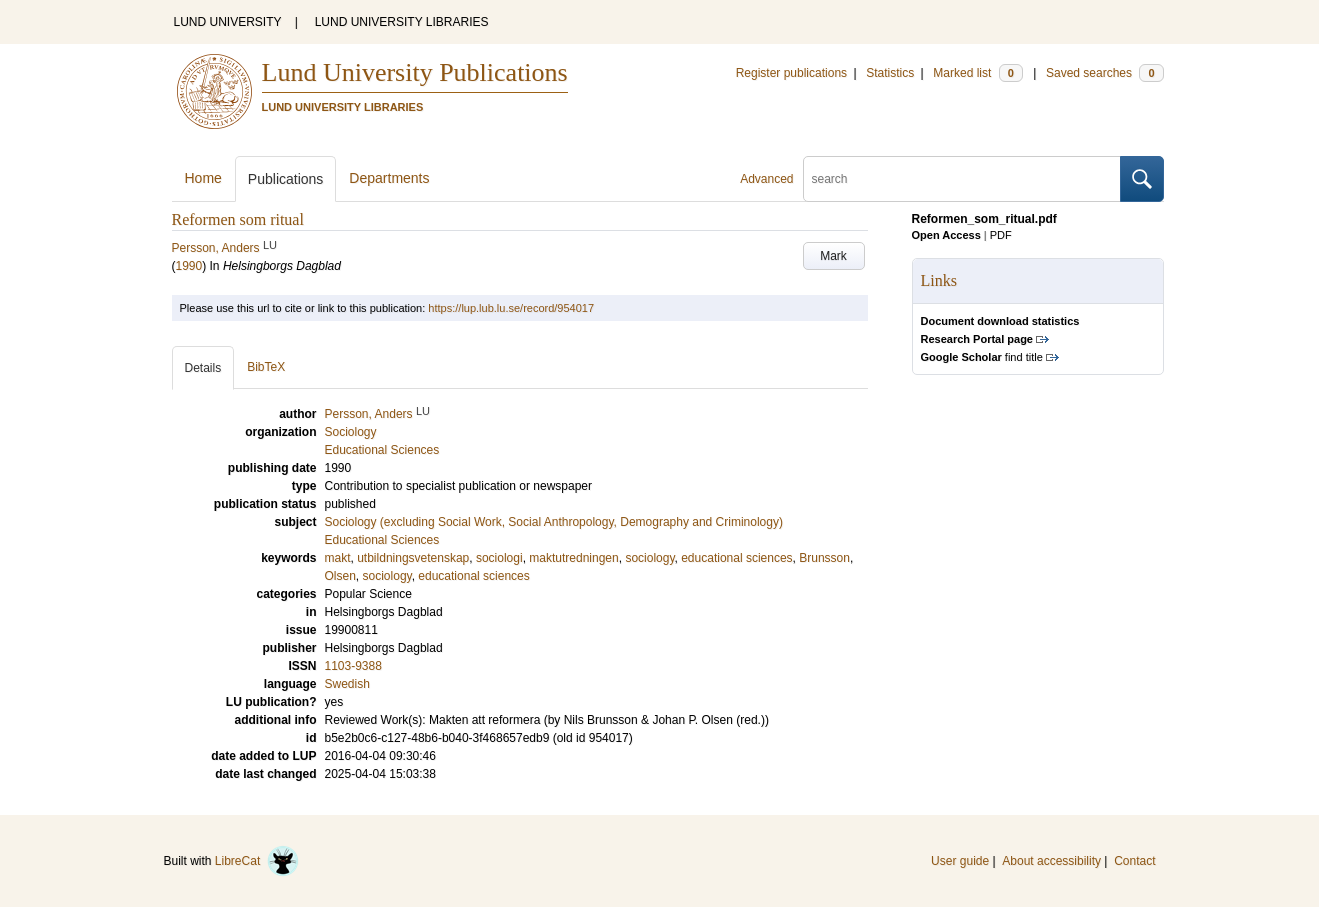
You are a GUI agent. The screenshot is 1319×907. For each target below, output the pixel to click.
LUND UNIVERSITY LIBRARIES (402, 22)
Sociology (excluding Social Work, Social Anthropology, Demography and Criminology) (554, 522)
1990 (189, 266)
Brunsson (824, 558)
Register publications (791, 73)
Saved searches (1105, 73)
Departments (389, 178)
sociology (649, 558)
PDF (1001, 235)
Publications (286, 179)
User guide (960, 861)
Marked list (977, 73)
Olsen (340, 576)
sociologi (499, 558)
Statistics (890, 73)
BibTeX (266, 367)
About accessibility (1051, 861)
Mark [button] (833, 256)
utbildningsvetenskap (413, 558)
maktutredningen (573, 558)
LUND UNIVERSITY (228, 22)
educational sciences (736, 558)
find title (982, 357)
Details (203, 368)
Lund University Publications (415, 72)
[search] (962, 179)
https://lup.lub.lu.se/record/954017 (511, 308)
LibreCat (257, 861)
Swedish (347, 684)
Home (203, 178)
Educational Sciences (382, 540)
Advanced (766, 179)
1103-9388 (353, 666)
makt (338, 558)
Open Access (946, 235)
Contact (1134, 861)
